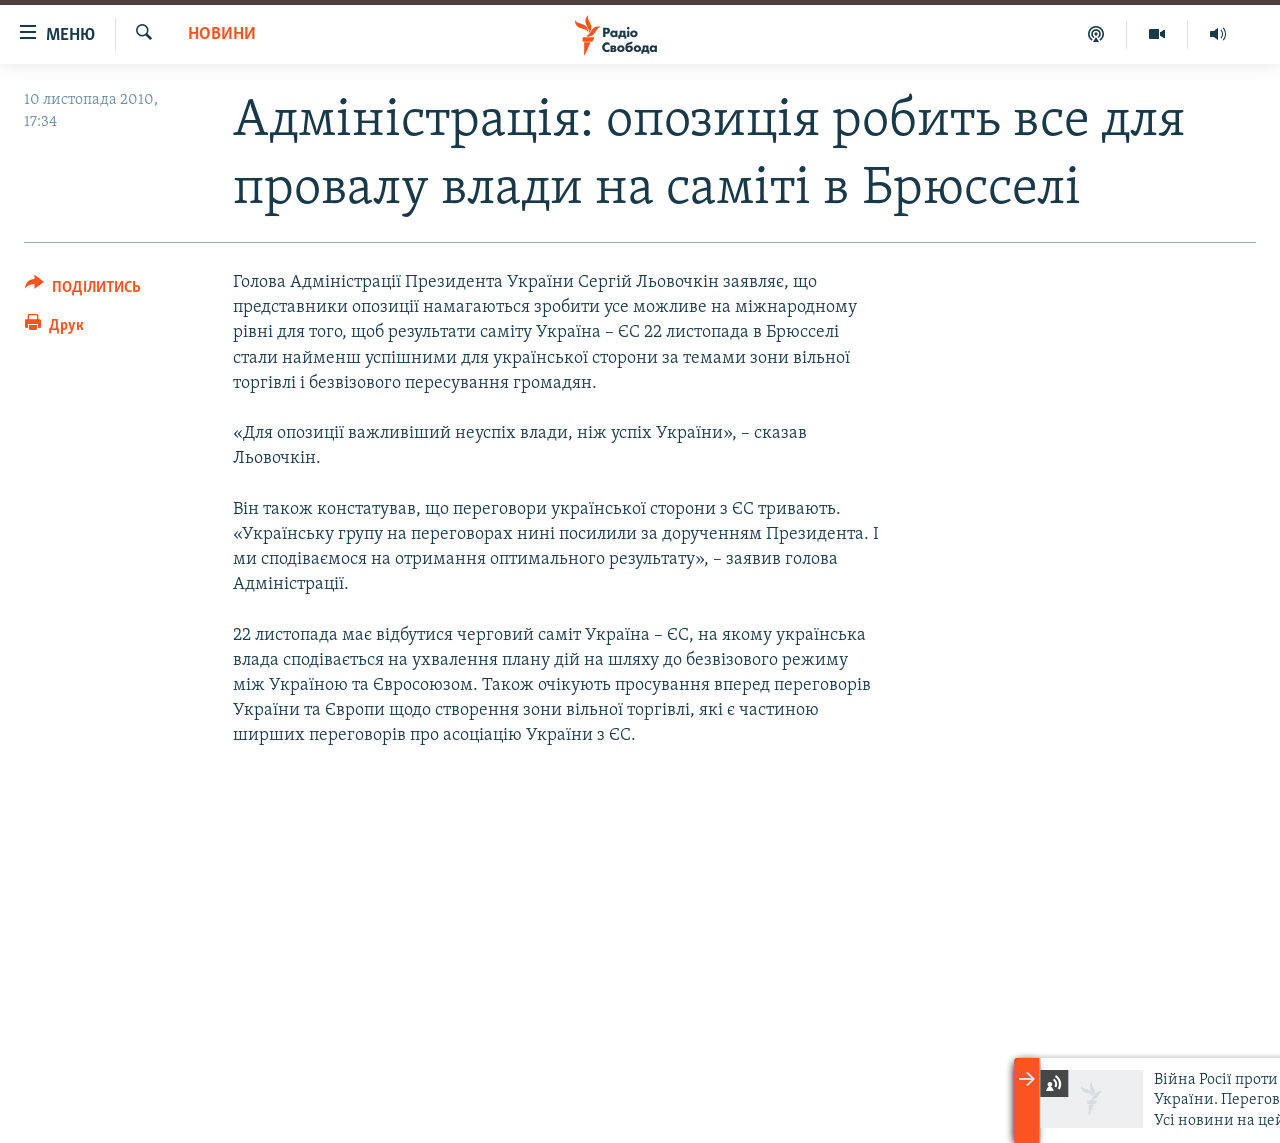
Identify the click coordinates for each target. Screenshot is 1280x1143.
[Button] (83, 290)
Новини (222, 34)
